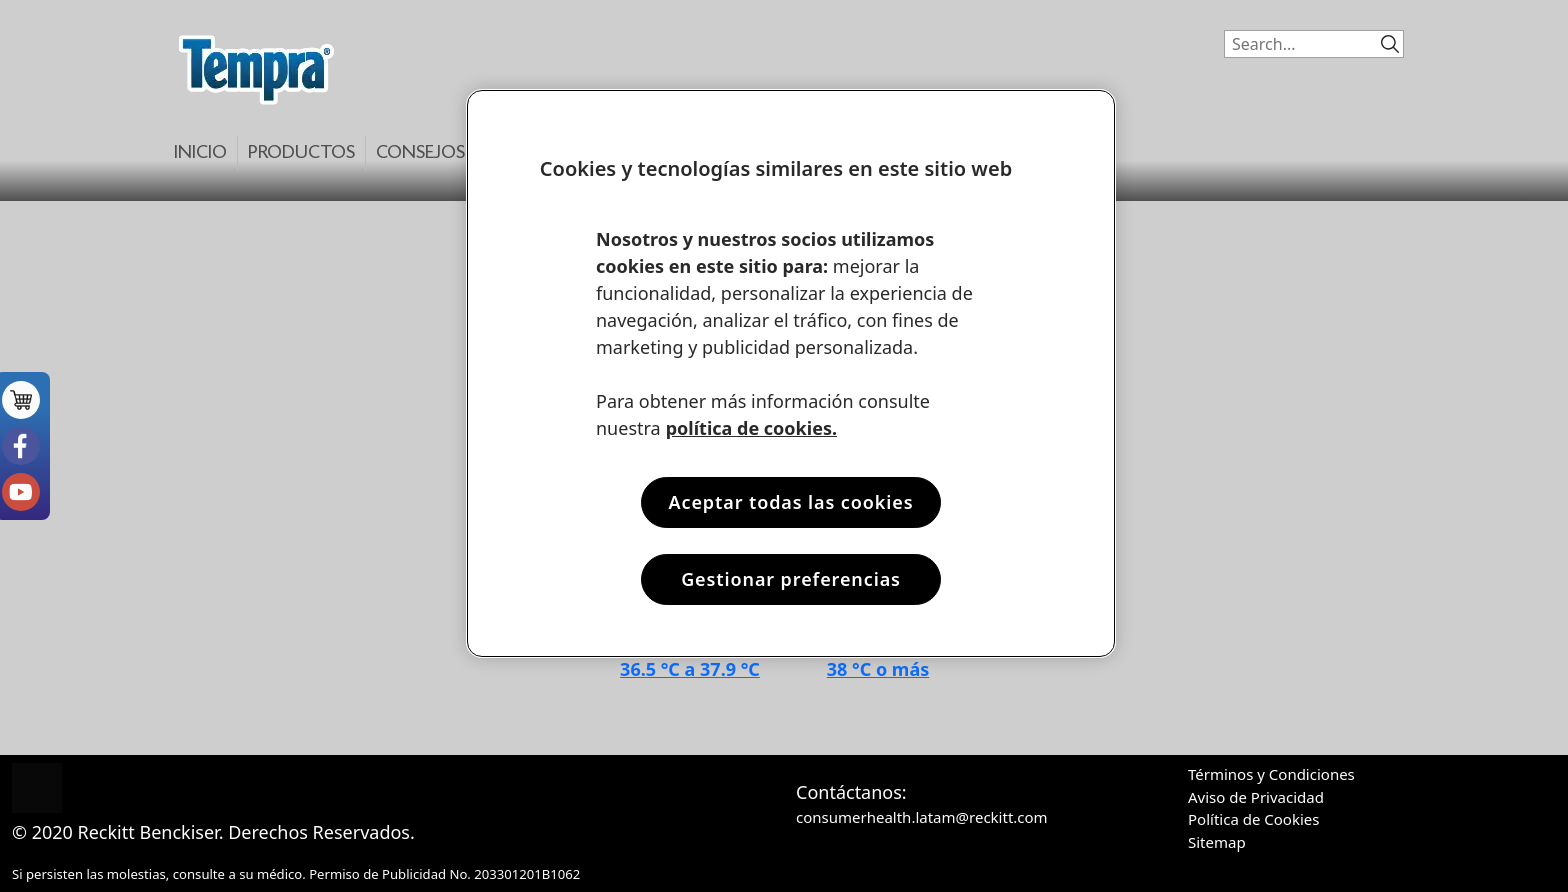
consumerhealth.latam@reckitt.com (922, 817)
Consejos (420, 153)
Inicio (200, 153)
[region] (791, 373)
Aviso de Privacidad (1256, 797)
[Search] (1297, 44)
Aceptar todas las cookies (790, 502)
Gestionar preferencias (791, 579)
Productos (301, 153)
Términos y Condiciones (1271, 774)
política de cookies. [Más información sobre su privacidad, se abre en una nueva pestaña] (751, 428)
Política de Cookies (1253, 819)
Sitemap (1217, 842)
